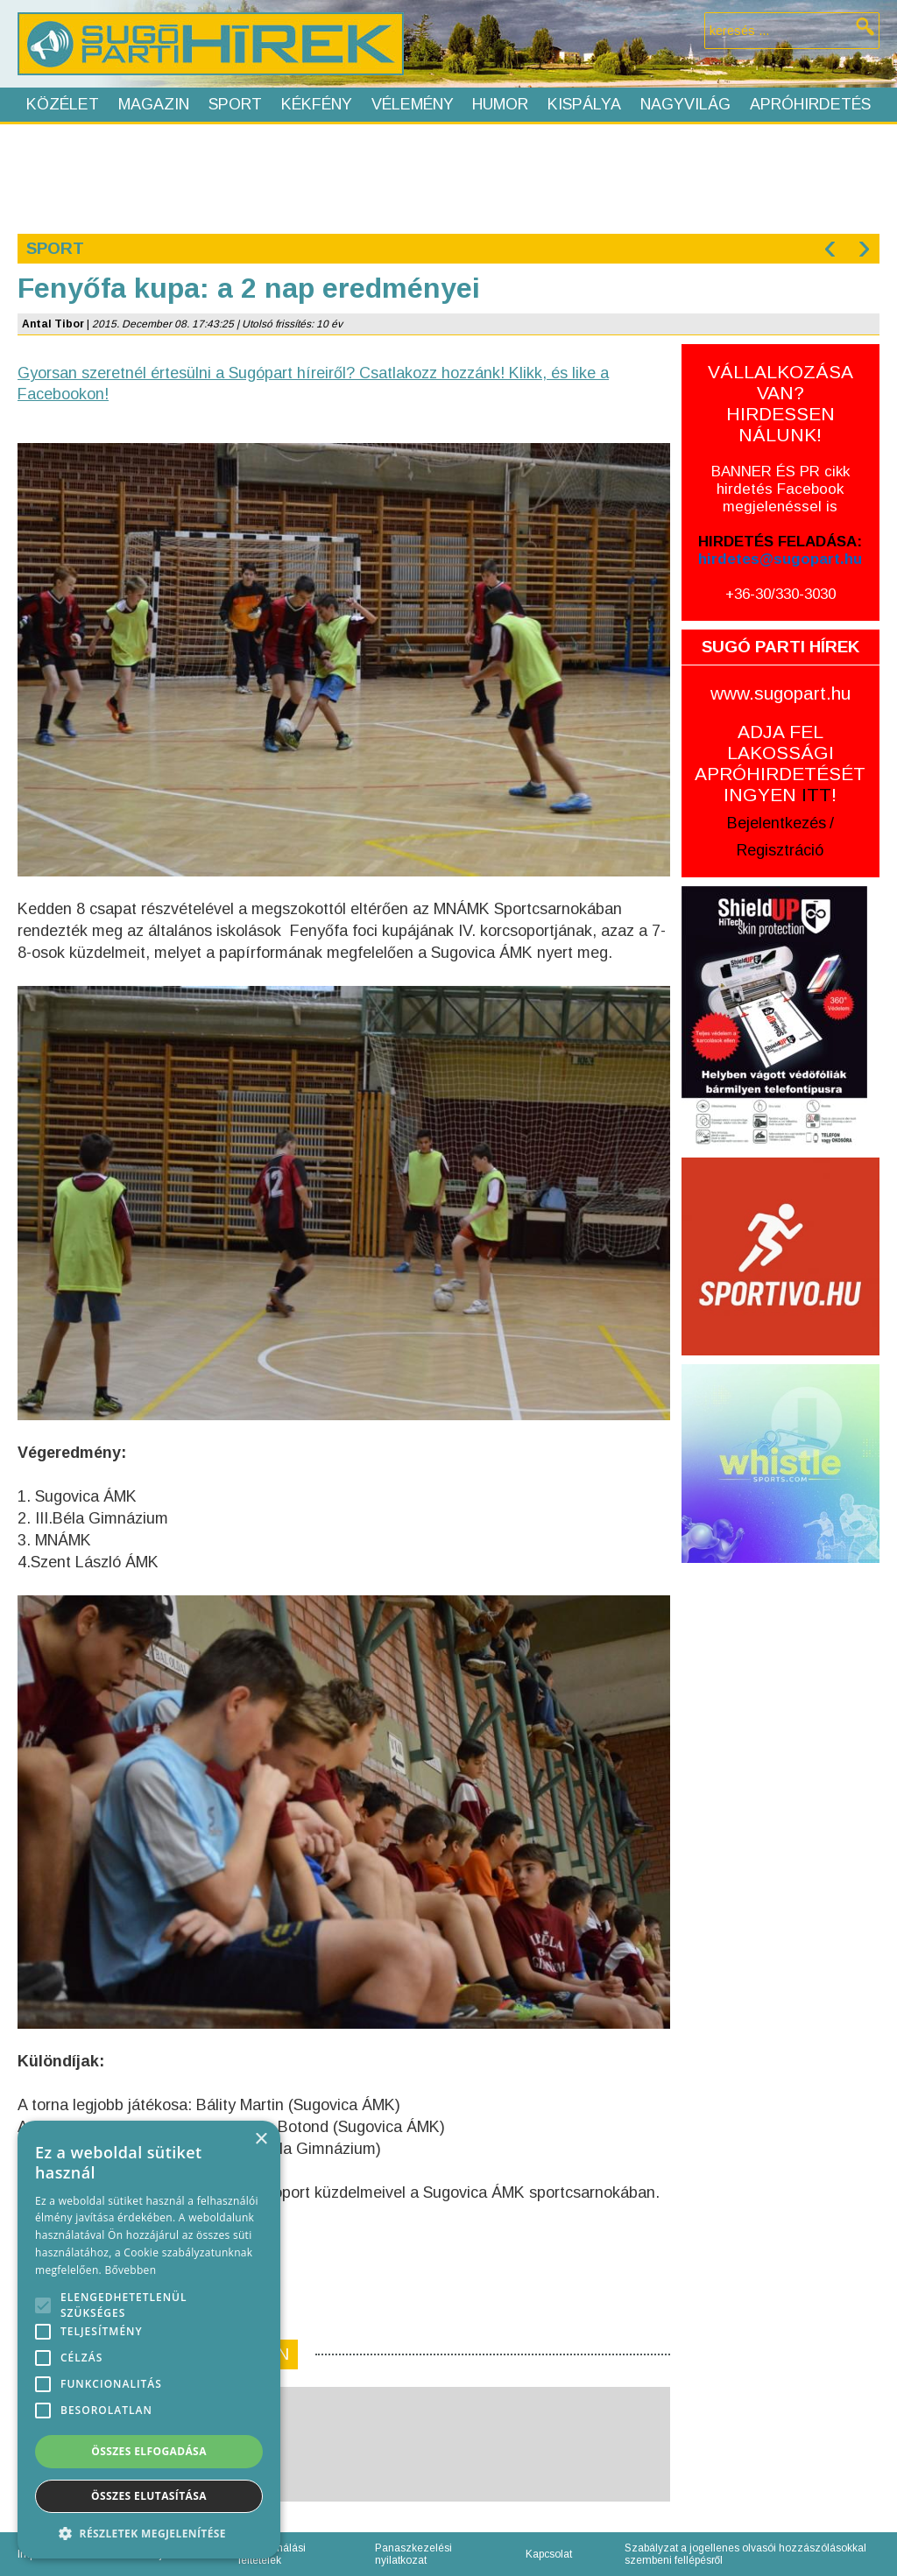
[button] (149, 2532)
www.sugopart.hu (780, 693)
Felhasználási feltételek (272, 2554)
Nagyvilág (685, 104)
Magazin (153, 104)
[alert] (149, 2339)
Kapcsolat (549, 2554)
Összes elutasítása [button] (149, 2495)
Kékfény (316, 104)
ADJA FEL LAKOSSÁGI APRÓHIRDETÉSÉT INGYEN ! (780, 763)
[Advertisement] (447, 176)
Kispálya (584, 104)
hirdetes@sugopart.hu (780, 559)
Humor (500, 104)
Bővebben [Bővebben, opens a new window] (130, 2270)
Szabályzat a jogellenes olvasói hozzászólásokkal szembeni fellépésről (745, 2554)
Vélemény (412, 104)
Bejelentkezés (776, 823)
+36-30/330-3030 (780, 594)
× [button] (260, 2139)
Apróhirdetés (810, 104)
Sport (235, 104)
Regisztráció (780, 850)
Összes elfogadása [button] (149, 2451)
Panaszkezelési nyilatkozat (413, 2554)
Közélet (62, 104)
